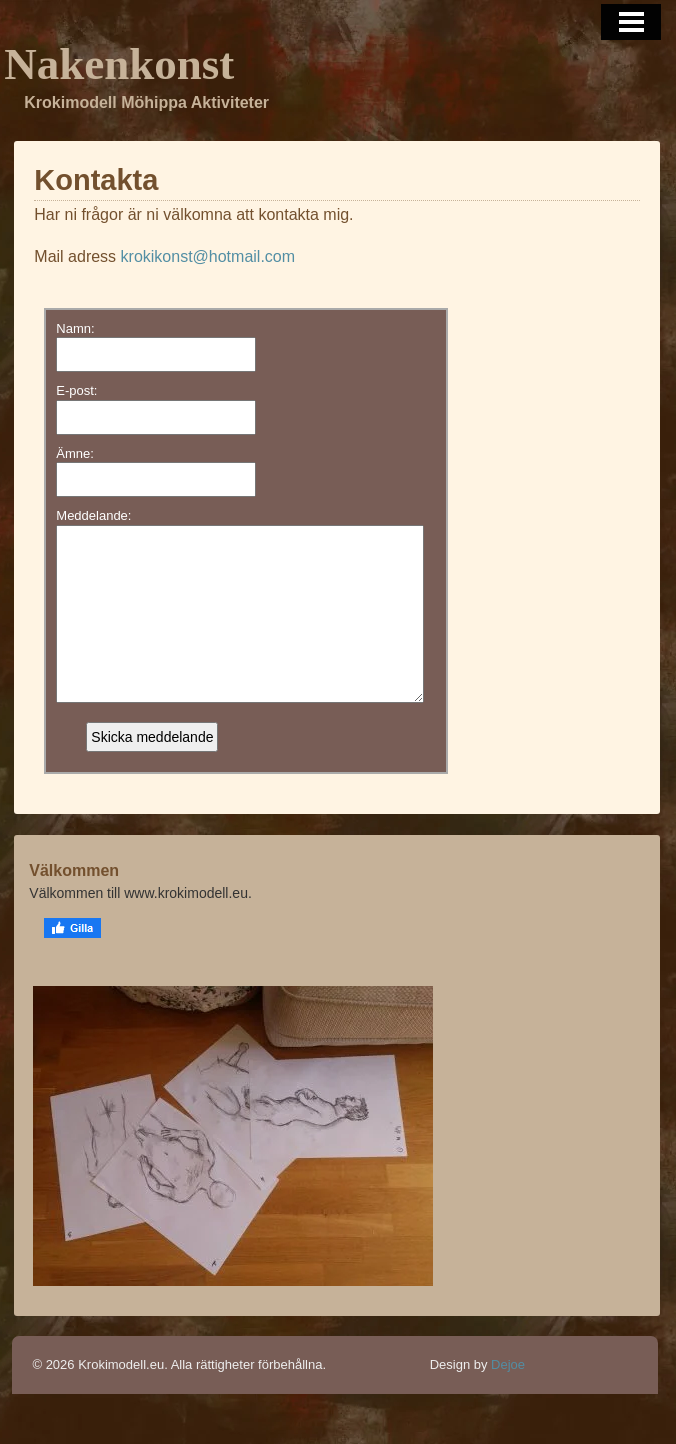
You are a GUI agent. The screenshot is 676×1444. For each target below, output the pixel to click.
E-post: (76, 390)
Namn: (75, 328)
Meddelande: (93, 515)
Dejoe (508, 1394)
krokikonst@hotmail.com (208, 256)
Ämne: (75, 453)
